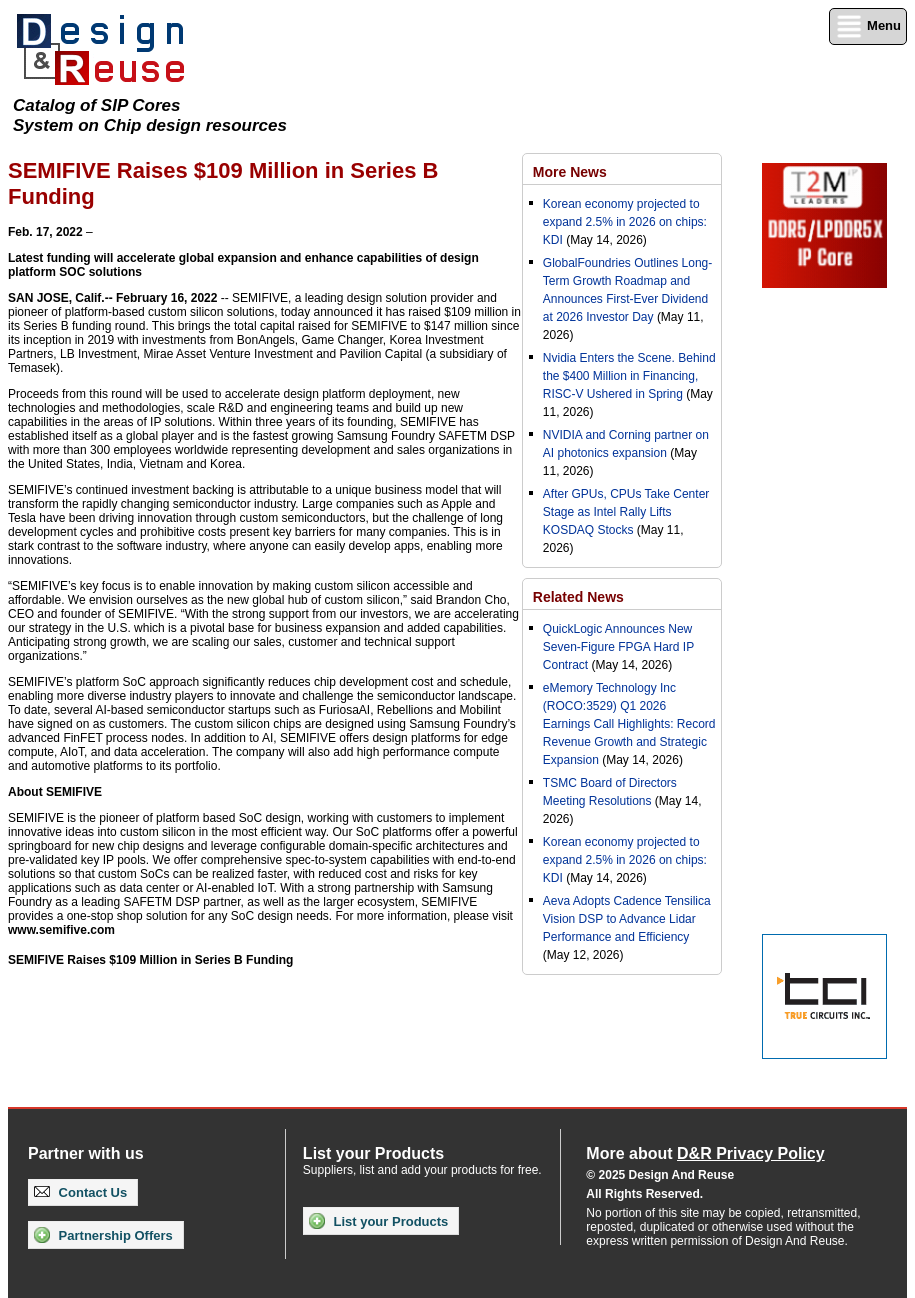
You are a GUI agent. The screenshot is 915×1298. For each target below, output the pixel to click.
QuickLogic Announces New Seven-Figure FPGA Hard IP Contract (618, 647)
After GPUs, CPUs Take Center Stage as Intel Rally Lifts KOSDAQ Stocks (626, 512)
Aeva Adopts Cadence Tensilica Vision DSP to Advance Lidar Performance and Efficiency (627, 919)
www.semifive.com (61, 930)
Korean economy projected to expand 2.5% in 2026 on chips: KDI (625, 222)
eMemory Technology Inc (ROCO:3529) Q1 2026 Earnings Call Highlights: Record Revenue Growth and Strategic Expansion (629, 724)
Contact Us (80, 1192)
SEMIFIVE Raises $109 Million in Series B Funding (150, 960)
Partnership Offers (103, 1235)
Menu (868, 26)
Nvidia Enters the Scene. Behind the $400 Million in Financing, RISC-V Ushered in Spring (629, 376)
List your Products (378, 1221)
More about (705, 1153)
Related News (578, 597)
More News (570, 172)
